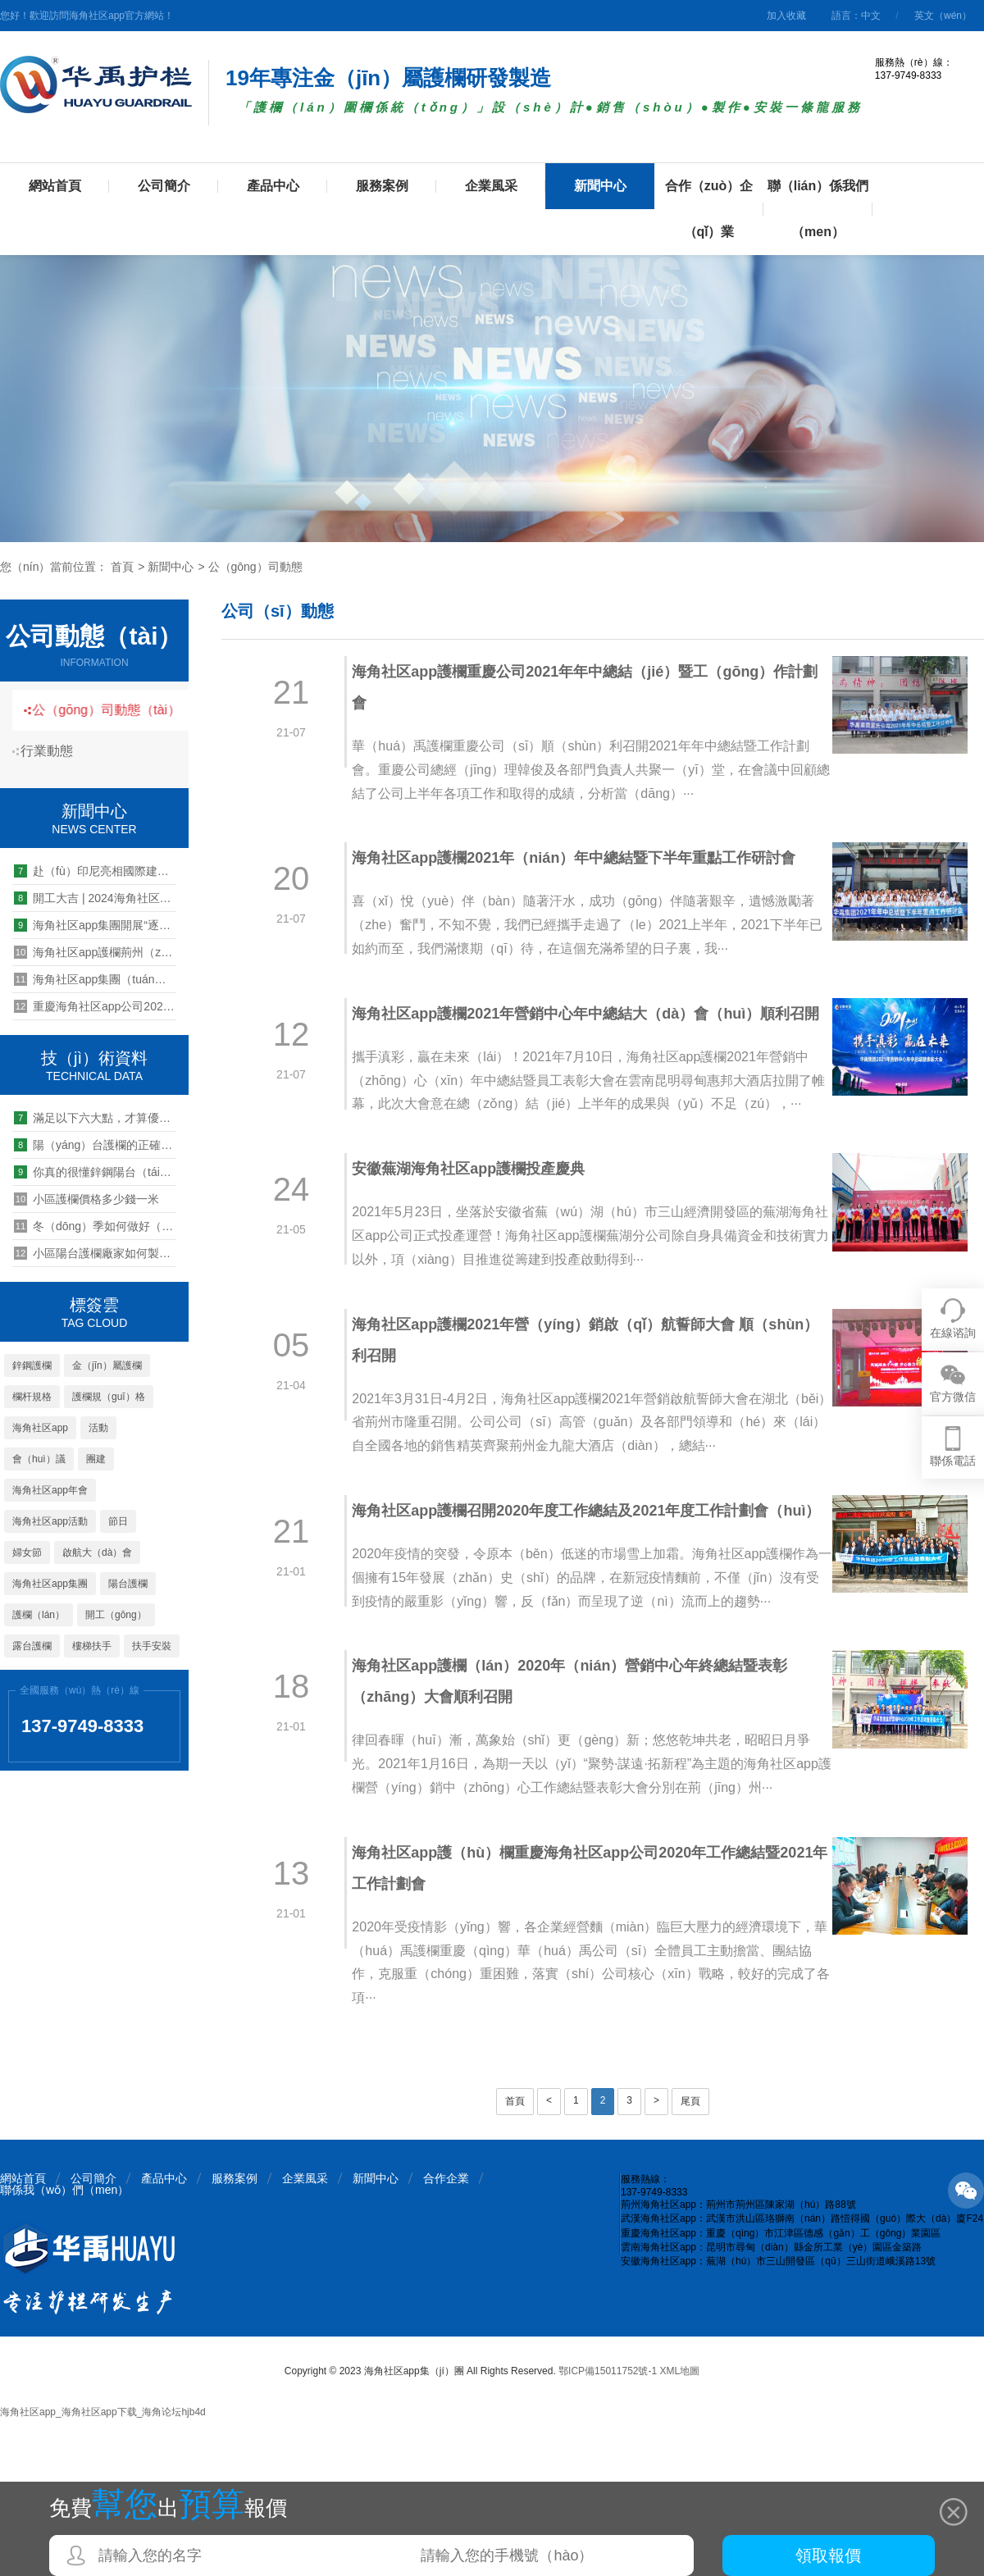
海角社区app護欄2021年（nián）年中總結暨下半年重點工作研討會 (582, 858)
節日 (118, 1521)
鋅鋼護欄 (32, 1365)
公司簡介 (164, 186)
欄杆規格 (32, 1396)
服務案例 (382, 186)
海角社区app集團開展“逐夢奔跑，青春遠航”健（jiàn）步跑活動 (95, 925)
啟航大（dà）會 (97, 1552)
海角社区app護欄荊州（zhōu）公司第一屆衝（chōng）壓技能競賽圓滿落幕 (95, 952)
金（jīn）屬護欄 (107, 1365)
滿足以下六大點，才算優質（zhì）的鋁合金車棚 (95, 1117)
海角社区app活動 (50, 1521)
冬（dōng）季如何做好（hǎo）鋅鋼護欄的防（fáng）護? (95, 1226)
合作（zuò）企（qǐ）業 (709, 209)
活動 (98, 1428)
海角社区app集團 (50, 1583)
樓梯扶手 (92, 1646)
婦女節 (27, 1552)
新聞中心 (600, 186)
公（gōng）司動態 (255, 566)
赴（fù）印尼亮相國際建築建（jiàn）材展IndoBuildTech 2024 (95, 871)
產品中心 (273, 186)
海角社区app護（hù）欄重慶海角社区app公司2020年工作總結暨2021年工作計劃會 (575, 2025)
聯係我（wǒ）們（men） (64, 2346)
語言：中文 (856, 15)
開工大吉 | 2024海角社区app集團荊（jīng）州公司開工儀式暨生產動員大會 (95, 898)
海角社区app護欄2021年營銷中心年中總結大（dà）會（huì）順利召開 (580, 1029)
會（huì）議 (39, 1459)
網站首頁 (55, 186)
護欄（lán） (38, 1615)
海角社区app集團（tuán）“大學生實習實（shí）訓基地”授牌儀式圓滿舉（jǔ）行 (95, 979)
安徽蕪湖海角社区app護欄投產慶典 (477, 1223)
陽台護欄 (128, 1583)
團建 (96, 1459)
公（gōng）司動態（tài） (117, 710)
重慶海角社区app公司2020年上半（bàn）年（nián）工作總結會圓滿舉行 (95, 1006)
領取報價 (828, 2555)
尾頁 (690, 2258)
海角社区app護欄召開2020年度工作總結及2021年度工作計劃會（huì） (569, 1605)
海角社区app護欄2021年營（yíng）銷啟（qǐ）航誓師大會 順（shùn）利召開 (562, 1394)
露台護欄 (32, 1646)
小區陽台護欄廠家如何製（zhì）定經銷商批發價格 (95, 1253)
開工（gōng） (116, 1615)
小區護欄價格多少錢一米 (86, 1199)
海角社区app (40, 1428)
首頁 (122, 566)
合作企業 (446, 2334)
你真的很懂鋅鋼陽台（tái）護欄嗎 (95, 1172)
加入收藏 (786, 15)
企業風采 (491, 186)
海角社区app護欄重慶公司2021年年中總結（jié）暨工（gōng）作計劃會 (579, 687)
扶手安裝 (151, 1646)
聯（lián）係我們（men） (818, 209)
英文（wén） (943, 15)
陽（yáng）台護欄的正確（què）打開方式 (95, 1144)
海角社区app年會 (50, 1490)
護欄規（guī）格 (108, 1396)
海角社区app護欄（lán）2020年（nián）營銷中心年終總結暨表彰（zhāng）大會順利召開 (578, 1815)
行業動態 (53, 751)
